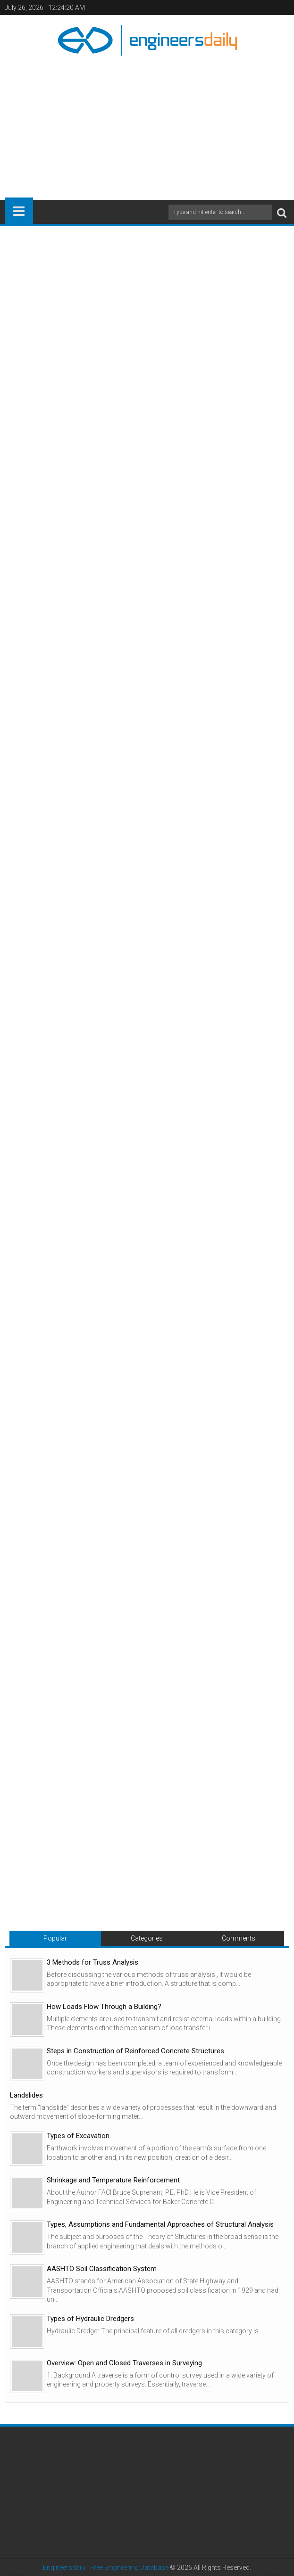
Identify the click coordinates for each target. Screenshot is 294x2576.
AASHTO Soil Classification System (102, 2268)
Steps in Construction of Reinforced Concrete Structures (135, 2051)
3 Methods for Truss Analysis (92, 1962)
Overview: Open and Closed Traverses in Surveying (124, 2363)
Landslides (26, 2095)
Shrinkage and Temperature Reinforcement (113, 2180)
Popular (55, 1938)
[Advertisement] (149, 124)
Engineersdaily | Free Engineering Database (105, 2567)
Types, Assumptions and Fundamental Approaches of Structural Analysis (160, 2224)
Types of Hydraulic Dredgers (90, 2318)
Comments (238, 1938)
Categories (147, 1938)
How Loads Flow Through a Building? (104, 2006)
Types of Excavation (78, 2136)
